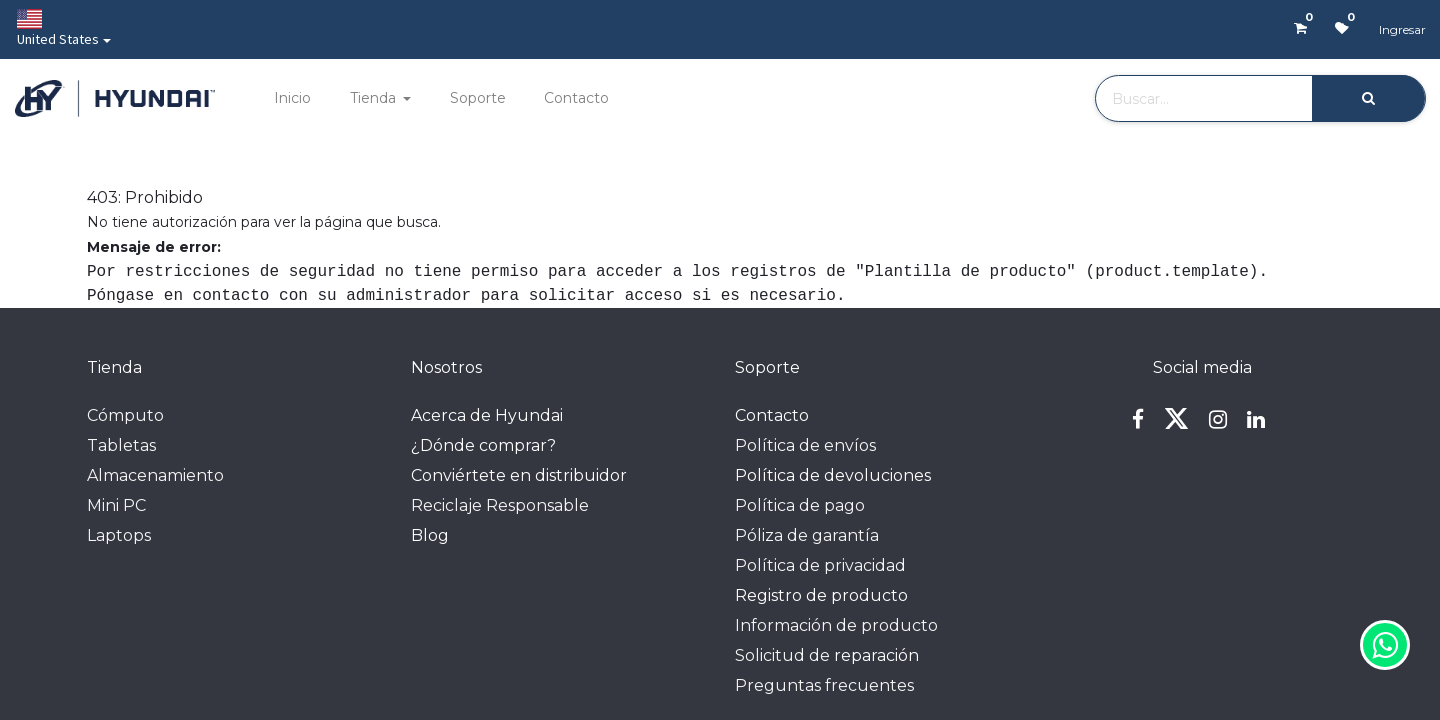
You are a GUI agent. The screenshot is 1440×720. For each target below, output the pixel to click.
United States (58, 28)
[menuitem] (292, 98)
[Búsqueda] (1368, 98)
